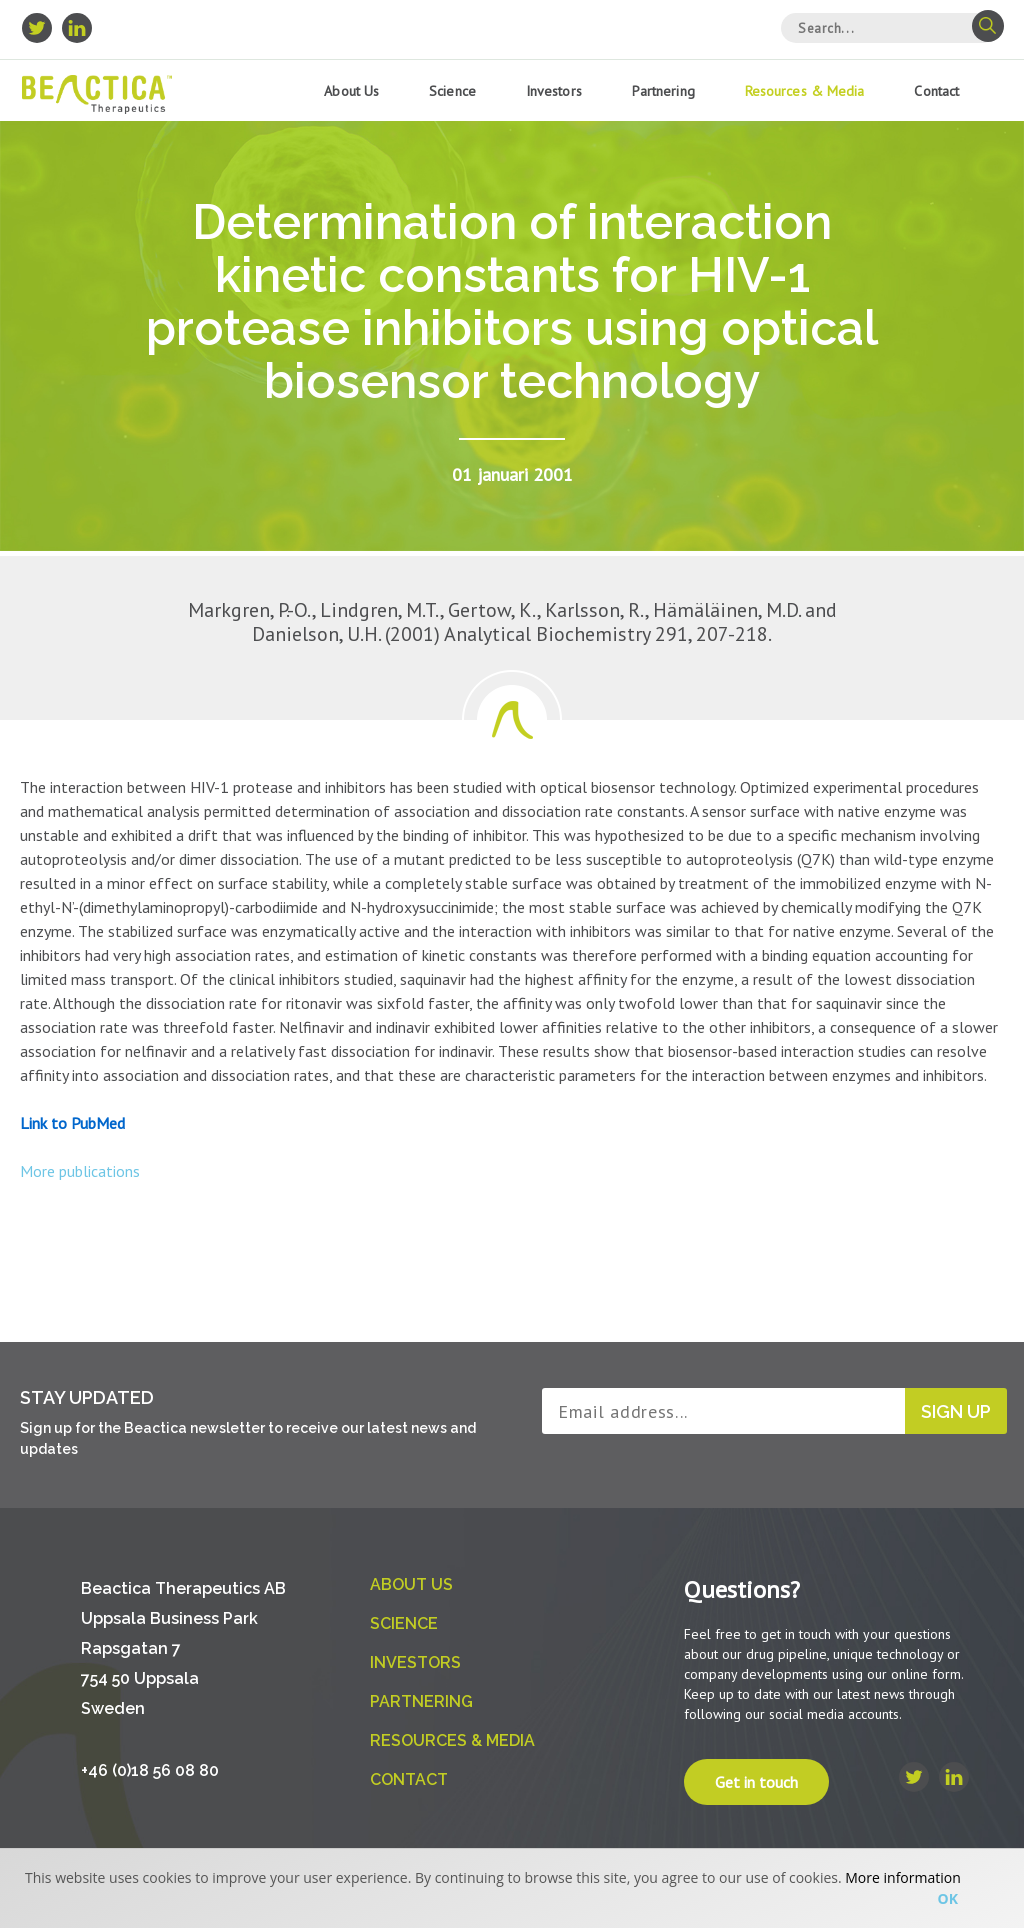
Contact (936, 91)
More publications (80, 1171)
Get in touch (756, 1782)
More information (902, 1877)
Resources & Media (805, 91)
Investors (554, 91)
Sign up (956, 1411)
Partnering (663, 91)
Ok (948, 1898)
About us (351, 91)
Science (452, 91)
